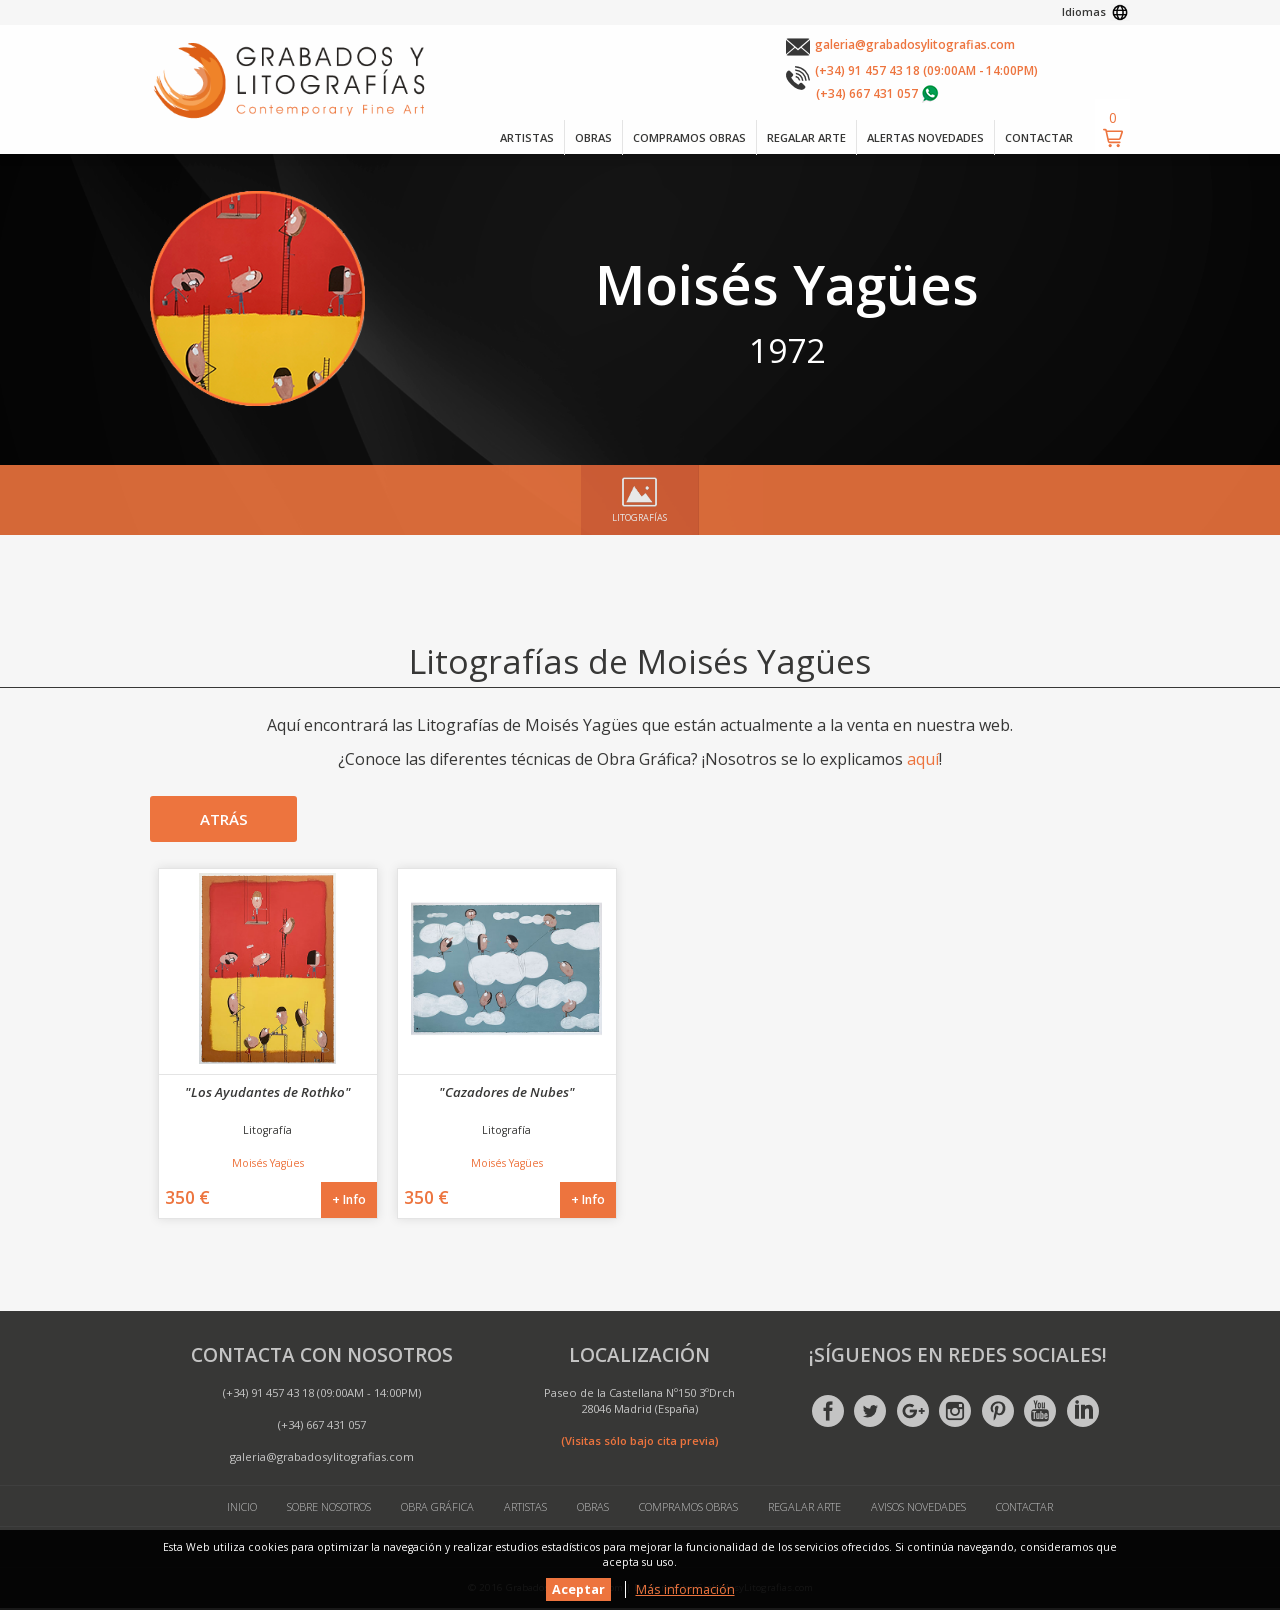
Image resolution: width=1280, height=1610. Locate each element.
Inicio (234, 1508)
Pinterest (998, 1412)
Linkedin (1083, 1412)
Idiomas (1084, 11)
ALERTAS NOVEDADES (919, 137)
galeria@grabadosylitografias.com (915, 44)
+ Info (348, 1200)
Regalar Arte (806, 1508)
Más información (685, 1589)
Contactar (1033, 1508)
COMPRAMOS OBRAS (674, 137)
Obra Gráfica (435, 1508)
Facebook (828, 1412)
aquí (923, 759)
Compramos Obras (689, 1508)
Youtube (1040, 1412)
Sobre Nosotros (324, 1508)
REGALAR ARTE (795, 137)
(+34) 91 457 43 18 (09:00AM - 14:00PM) (926, 70)
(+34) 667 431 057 (867, 94)
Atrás (224, 820)
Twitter (870, 1412)
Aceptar (578, 1589)
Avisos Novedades (923, 1508)
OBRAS (574, 137)
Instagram (955, 1412)
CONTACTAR (1037, 137)
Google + (913, 1412)
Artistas (523, 1508)
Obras (591, 1508)
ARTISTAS (506, 137)
